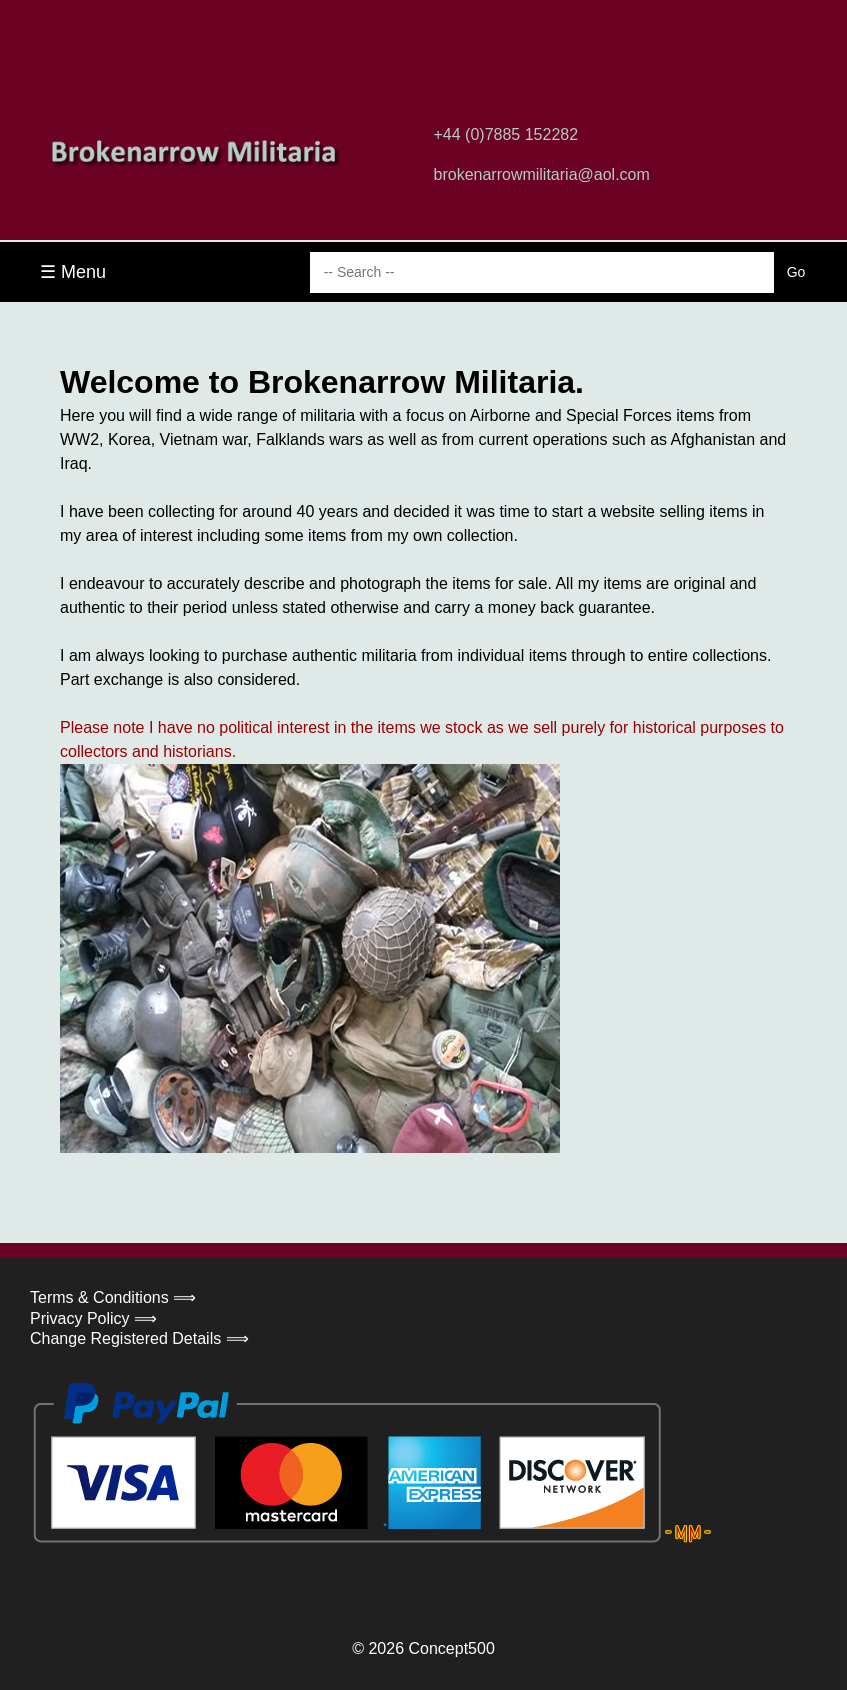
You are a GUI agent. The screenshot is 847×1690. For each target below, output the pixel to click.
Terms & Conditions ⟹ (113, 1297)
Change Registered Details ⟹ (139, 1338)
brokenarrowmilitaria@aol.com (542, 174)
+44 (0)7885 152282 (506, 134)
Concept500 (451, 1648)
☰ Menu (73, 272)
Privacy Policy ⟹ (93, 1318)
